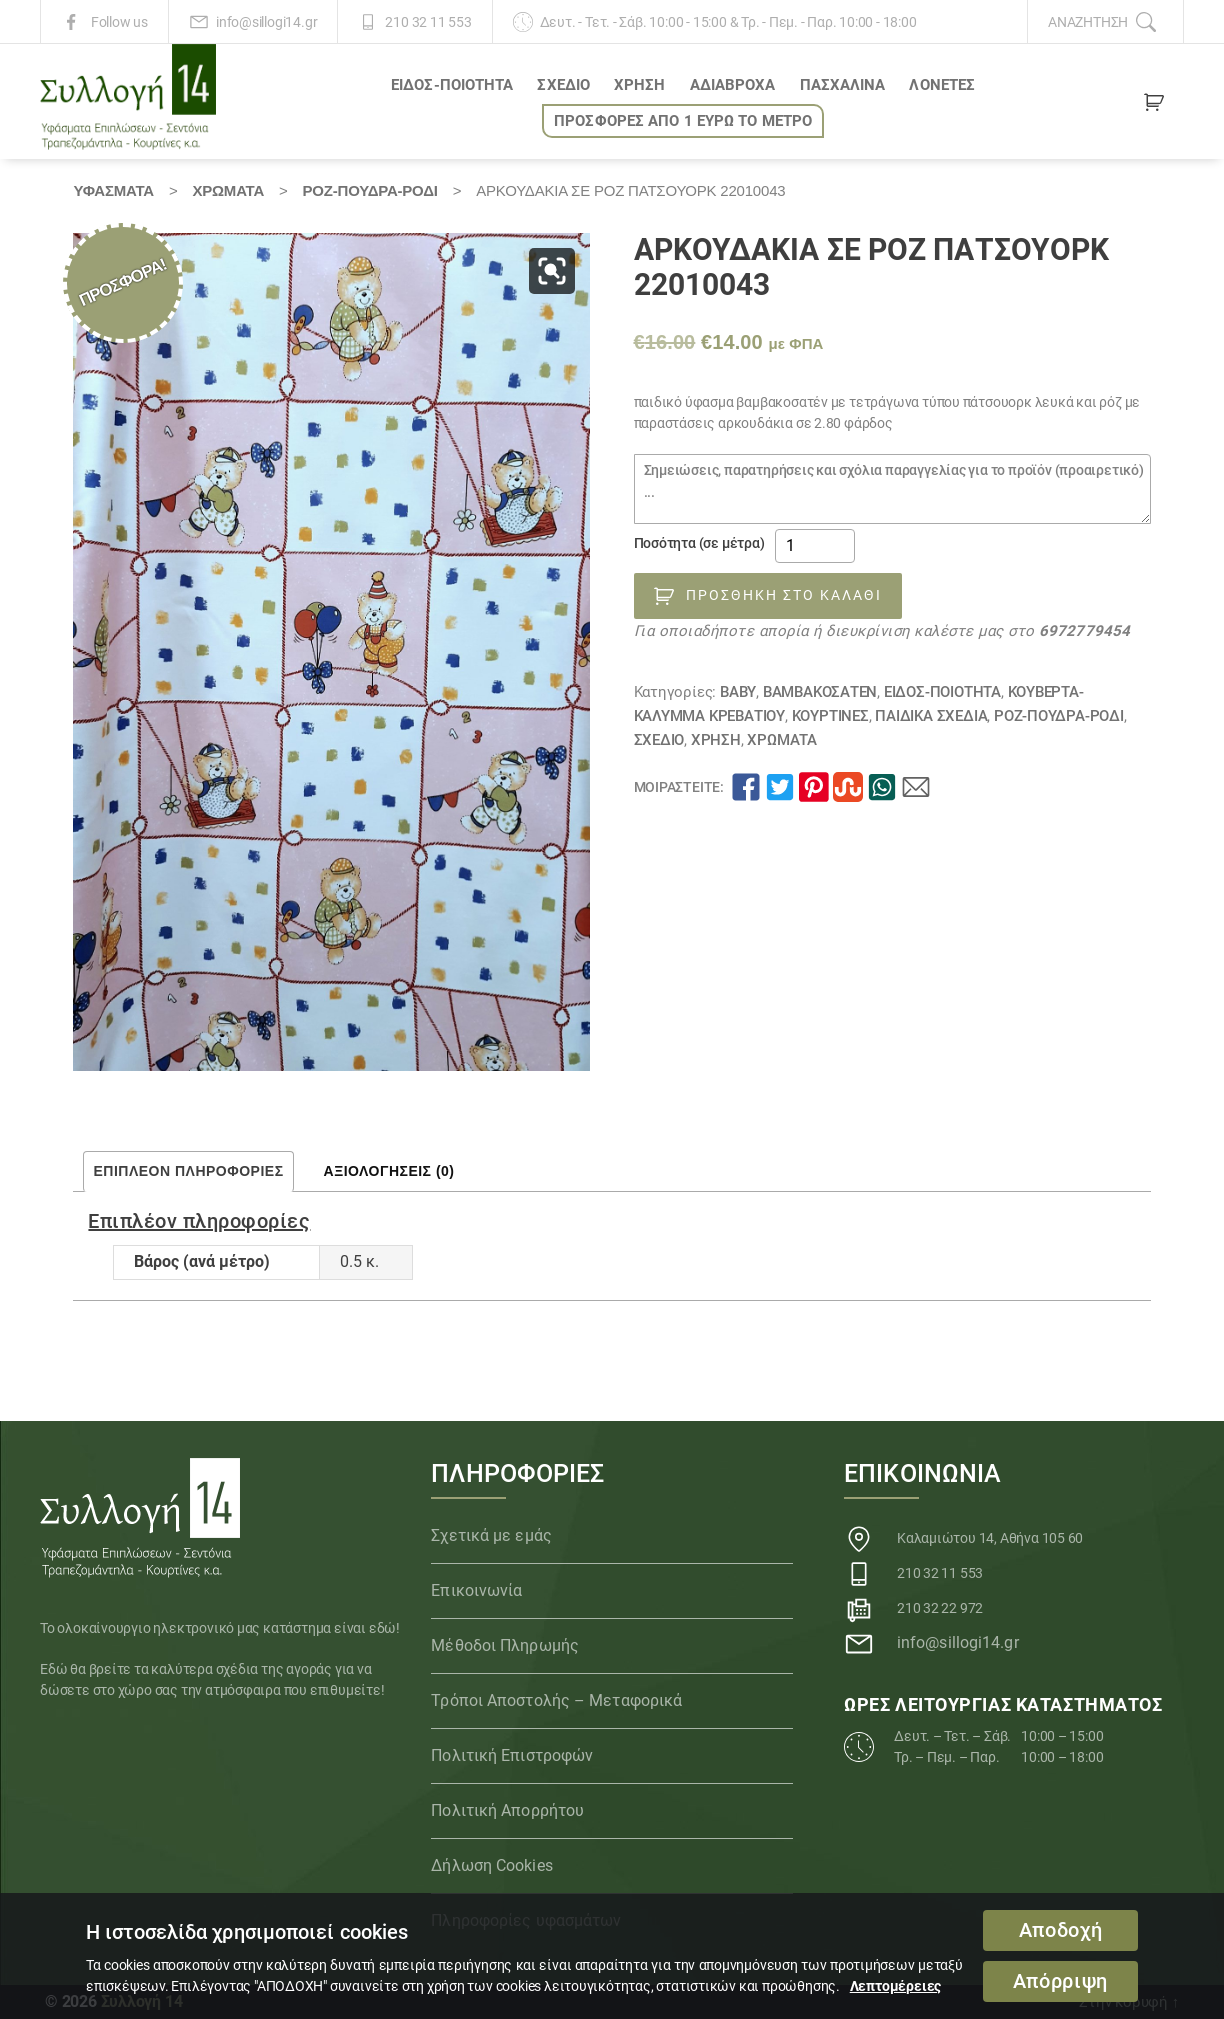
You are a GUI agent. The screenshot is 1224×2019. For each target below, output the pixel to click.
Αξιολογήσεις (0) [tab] (389, 1171)
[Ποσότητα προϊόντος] (815, 546)
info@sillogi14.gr (266, 22)
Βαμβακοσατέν (820, 692)
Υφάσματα (113, 190)
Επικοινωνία (476, 1590)
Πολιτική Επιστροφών (512, 1755)
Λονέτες (942, 85)
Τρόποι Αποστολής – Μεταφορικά (556, 1700)
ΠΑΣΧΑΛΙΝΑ (843, 85)
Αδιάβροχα (733, 85)
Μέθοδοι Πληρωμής (505, 1645)
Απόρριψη (1060, 1981)
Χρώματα (228, 190)
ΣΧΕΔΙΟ (563, 85)
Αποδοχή (1061, 1930)
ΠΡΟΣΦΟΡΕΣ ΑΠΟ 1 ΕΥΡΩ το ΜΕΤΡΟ (683, 121)
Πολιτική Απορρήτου (507, 1810)
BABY (738, 692)
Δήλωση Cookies (491, 1865)
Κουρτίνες (830, 716)
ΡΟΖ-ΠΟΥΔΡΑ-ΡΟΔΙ (370, 190)
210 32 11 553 (428, 22)
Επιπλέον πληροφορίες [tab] (188, 1171)
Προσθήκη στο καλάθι (784, 595)
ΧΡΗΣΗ (640, 85)
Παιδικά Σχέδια (931, 716)
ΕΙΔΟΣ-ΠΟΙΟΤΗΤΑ (452, 85)
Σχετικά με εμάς (491, 1535)
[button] (552, 271)
